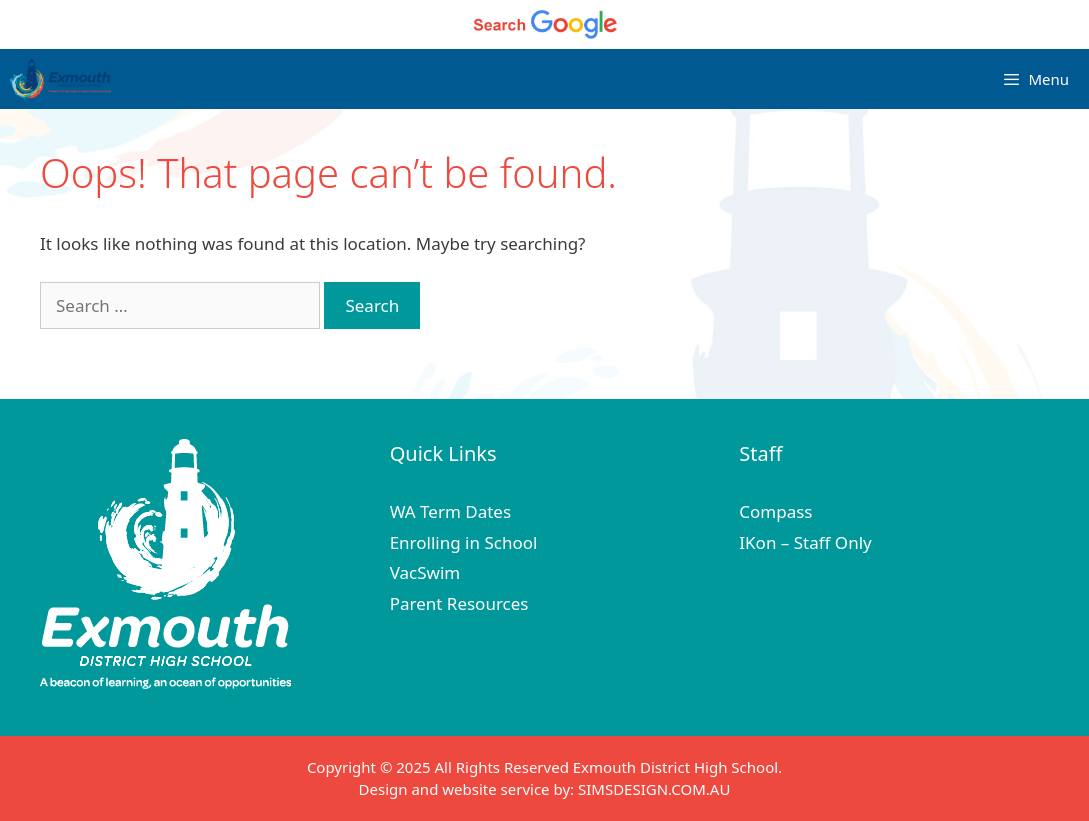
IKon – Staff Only (805, 542)
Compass (775, 511)
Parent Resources (459, 603)
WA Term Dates (450, 511)
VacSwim (425, 572)
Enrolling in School (464, 542)
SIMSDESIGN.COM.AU (654, 789)
